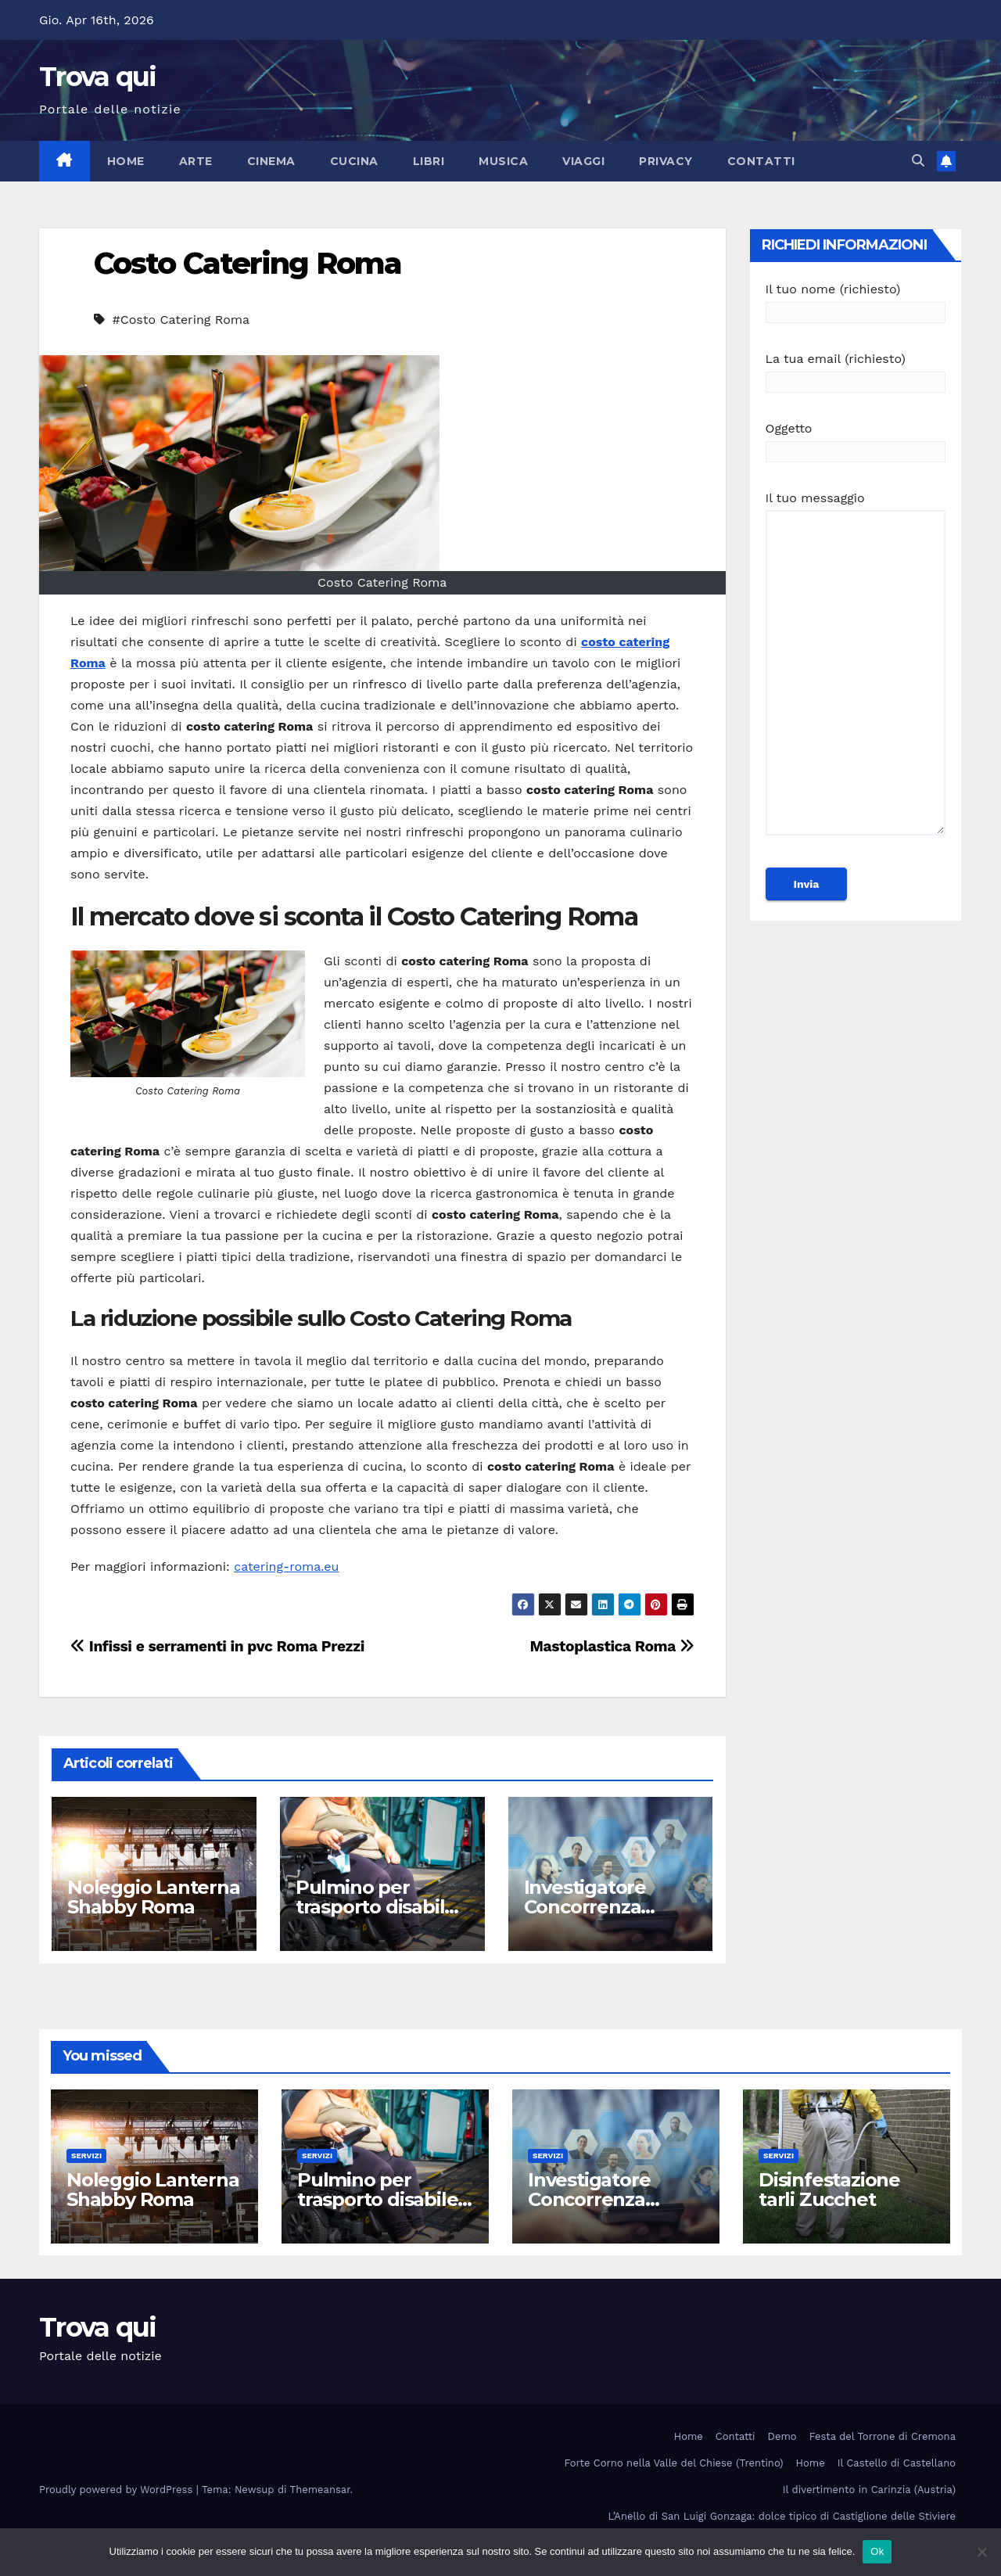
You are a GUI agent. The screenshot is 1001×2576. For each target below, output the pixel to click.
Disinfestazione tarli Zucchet (829, 2189)
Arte (196, 161)
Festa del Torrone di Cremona (882, 2436)
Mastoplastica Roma (611, 1646)
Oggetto (856, 440)
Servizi (86, 2155)
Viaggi (583, 161)
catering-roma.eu (286, 1566)
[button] (918, 160)
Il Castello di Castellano (897, 2463)
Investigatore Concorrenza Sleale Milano (585, 1907)
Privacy (666, 161)
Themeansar (320, 2489)
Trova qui (97, 76)
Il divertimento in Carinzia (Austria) (869, 2489)
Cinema (271, 161)
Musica (503, 161)
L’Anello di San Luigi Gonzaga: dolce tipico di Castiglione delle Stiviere (782, 2516)
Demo (782, 2436)
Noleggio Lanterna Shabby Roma (153, 1897)
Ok (877, 2551)
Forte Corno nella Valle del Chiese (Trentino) (674, 2463)
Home (126, 161)
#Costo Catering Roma (180, 319)
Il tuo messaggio (856, 670)
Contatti (761, 161)
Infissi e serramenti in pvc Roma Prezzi (217, 1646)
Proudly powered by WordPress (117, 2489)
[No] (981, 2552)
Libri (429, 161)
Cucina (354, 161)
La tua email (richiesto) (856, 370)
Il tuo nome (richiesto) (856, 301)
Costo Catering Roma (247, 263)
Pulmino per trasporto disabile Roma (376, 1907)
